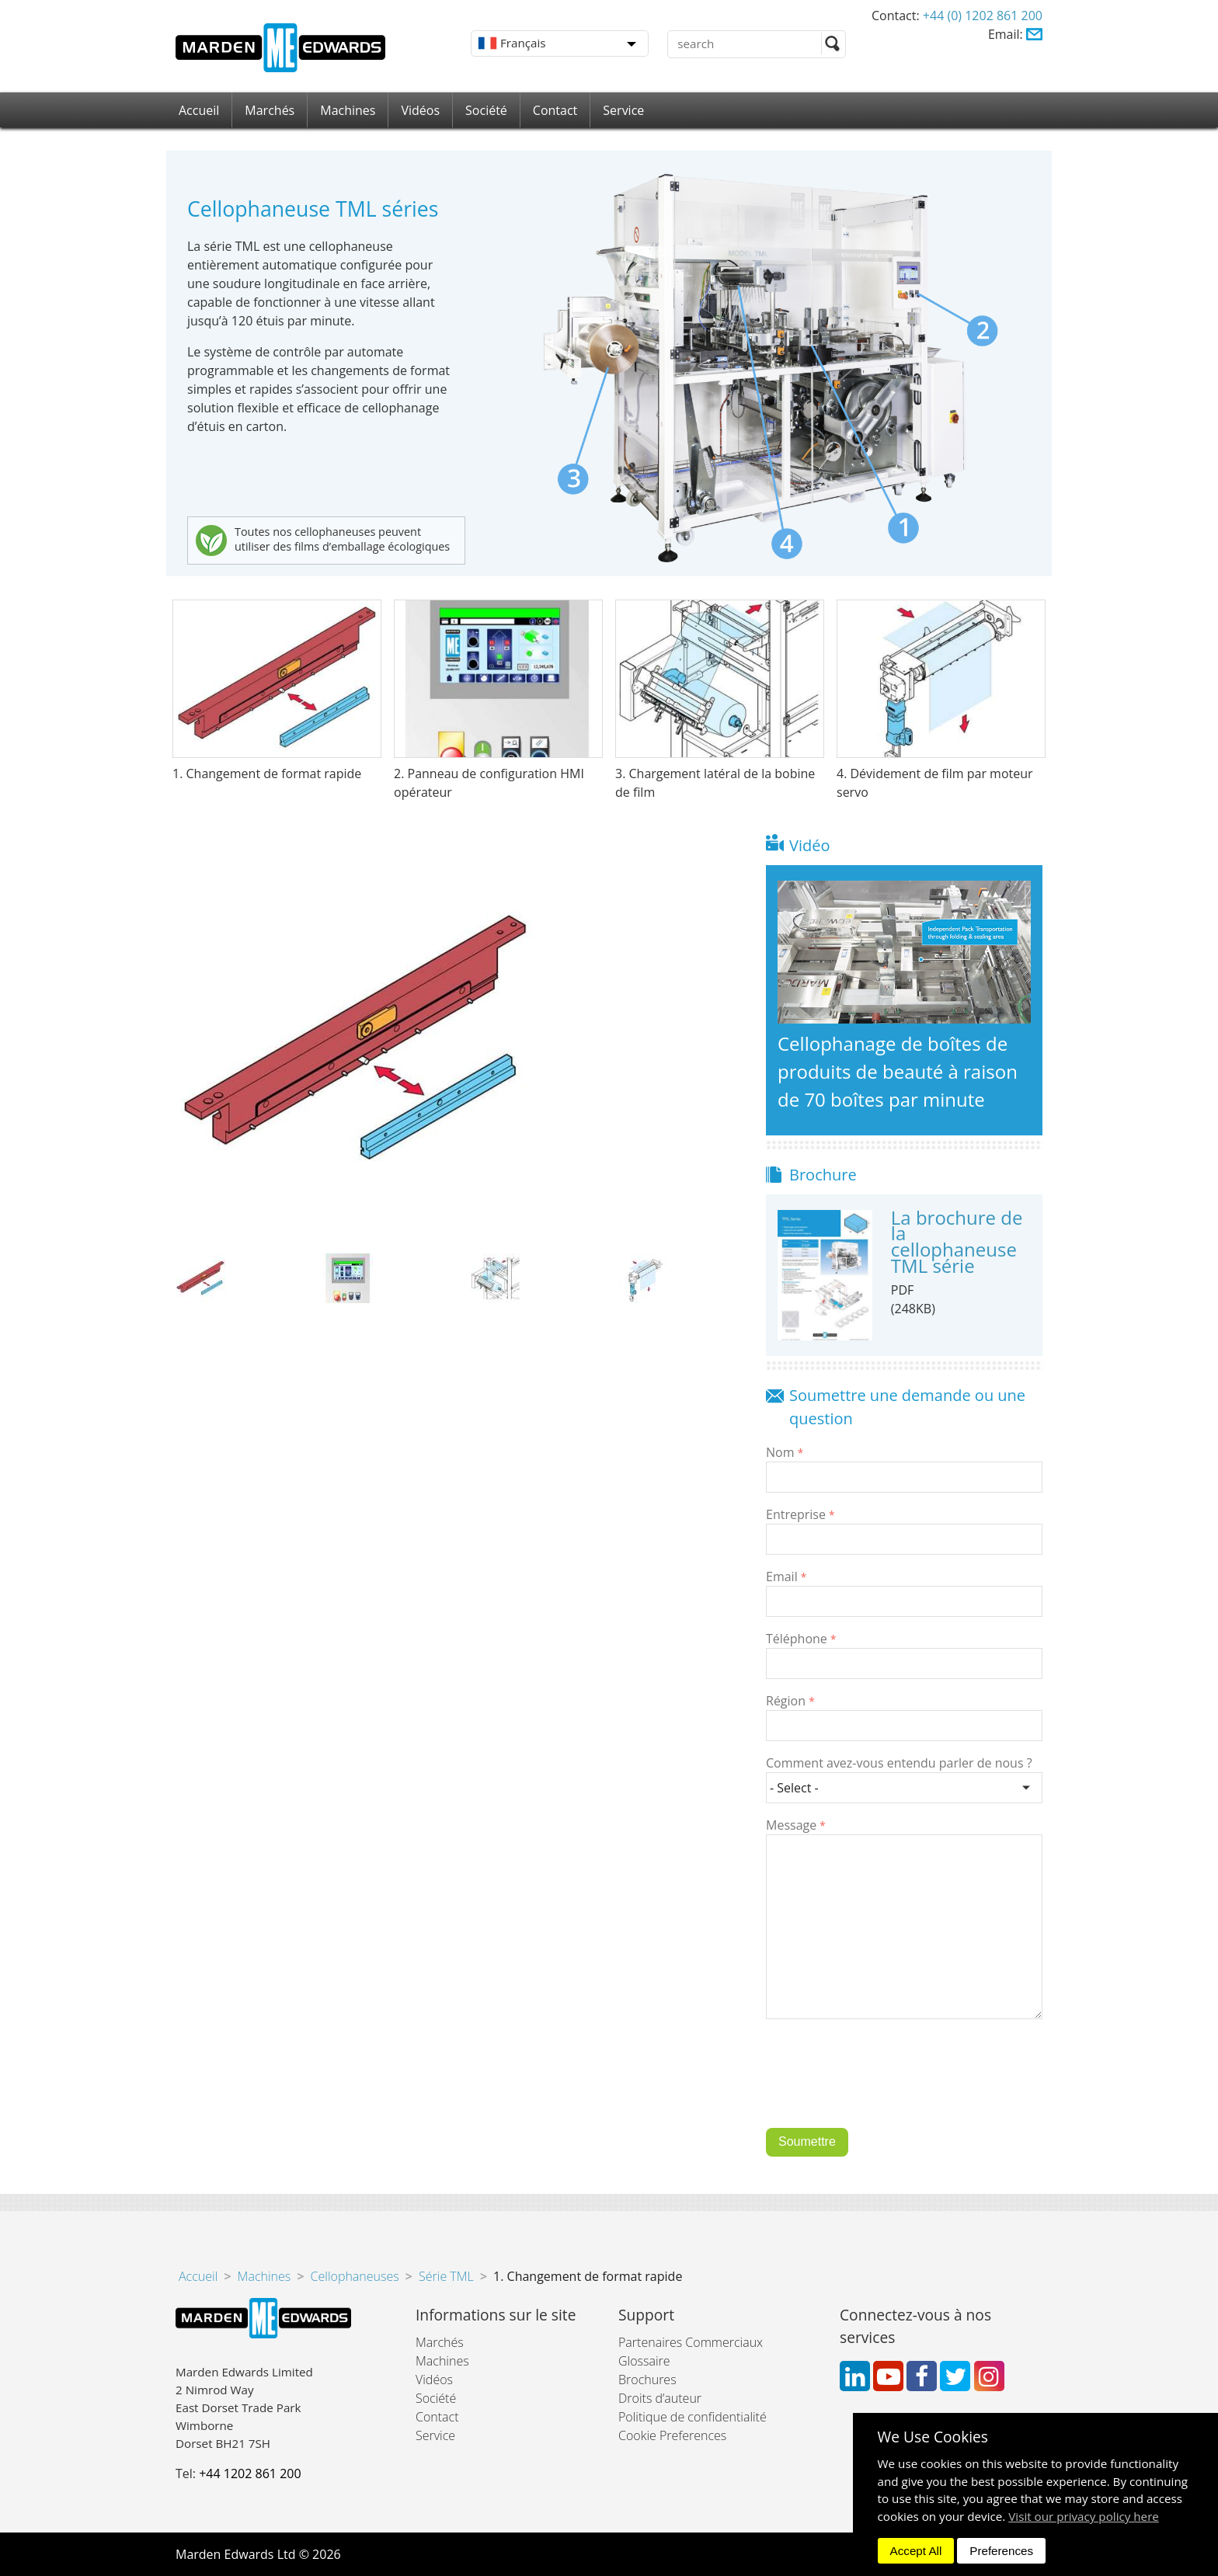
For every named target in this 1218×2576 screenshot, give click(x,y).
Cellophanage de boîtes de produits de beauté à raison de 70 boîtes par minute (898, 1071)
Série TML (446, 2276)
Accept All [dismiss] (916, 2550)
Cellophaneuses (355, 2276)
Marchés (269, 110)
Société (486, 110)
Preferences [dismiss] (1001, 2550)
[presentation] (884, 2085)
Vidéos (420, 110)
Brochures (647, 2379)
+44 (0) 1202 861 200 (982, 15)
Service (623, 110)
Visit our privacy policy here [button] (1083, 2516)
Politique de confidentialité (692, 2416)
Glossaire (644, 2360)
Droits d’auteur (659, 2398)
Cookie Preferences (672, 2435)
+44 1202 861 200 (250, 2473)
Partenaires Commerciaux (690, 2342)
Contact (555, 110)
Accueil (199, 110)
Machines (347, 110)
